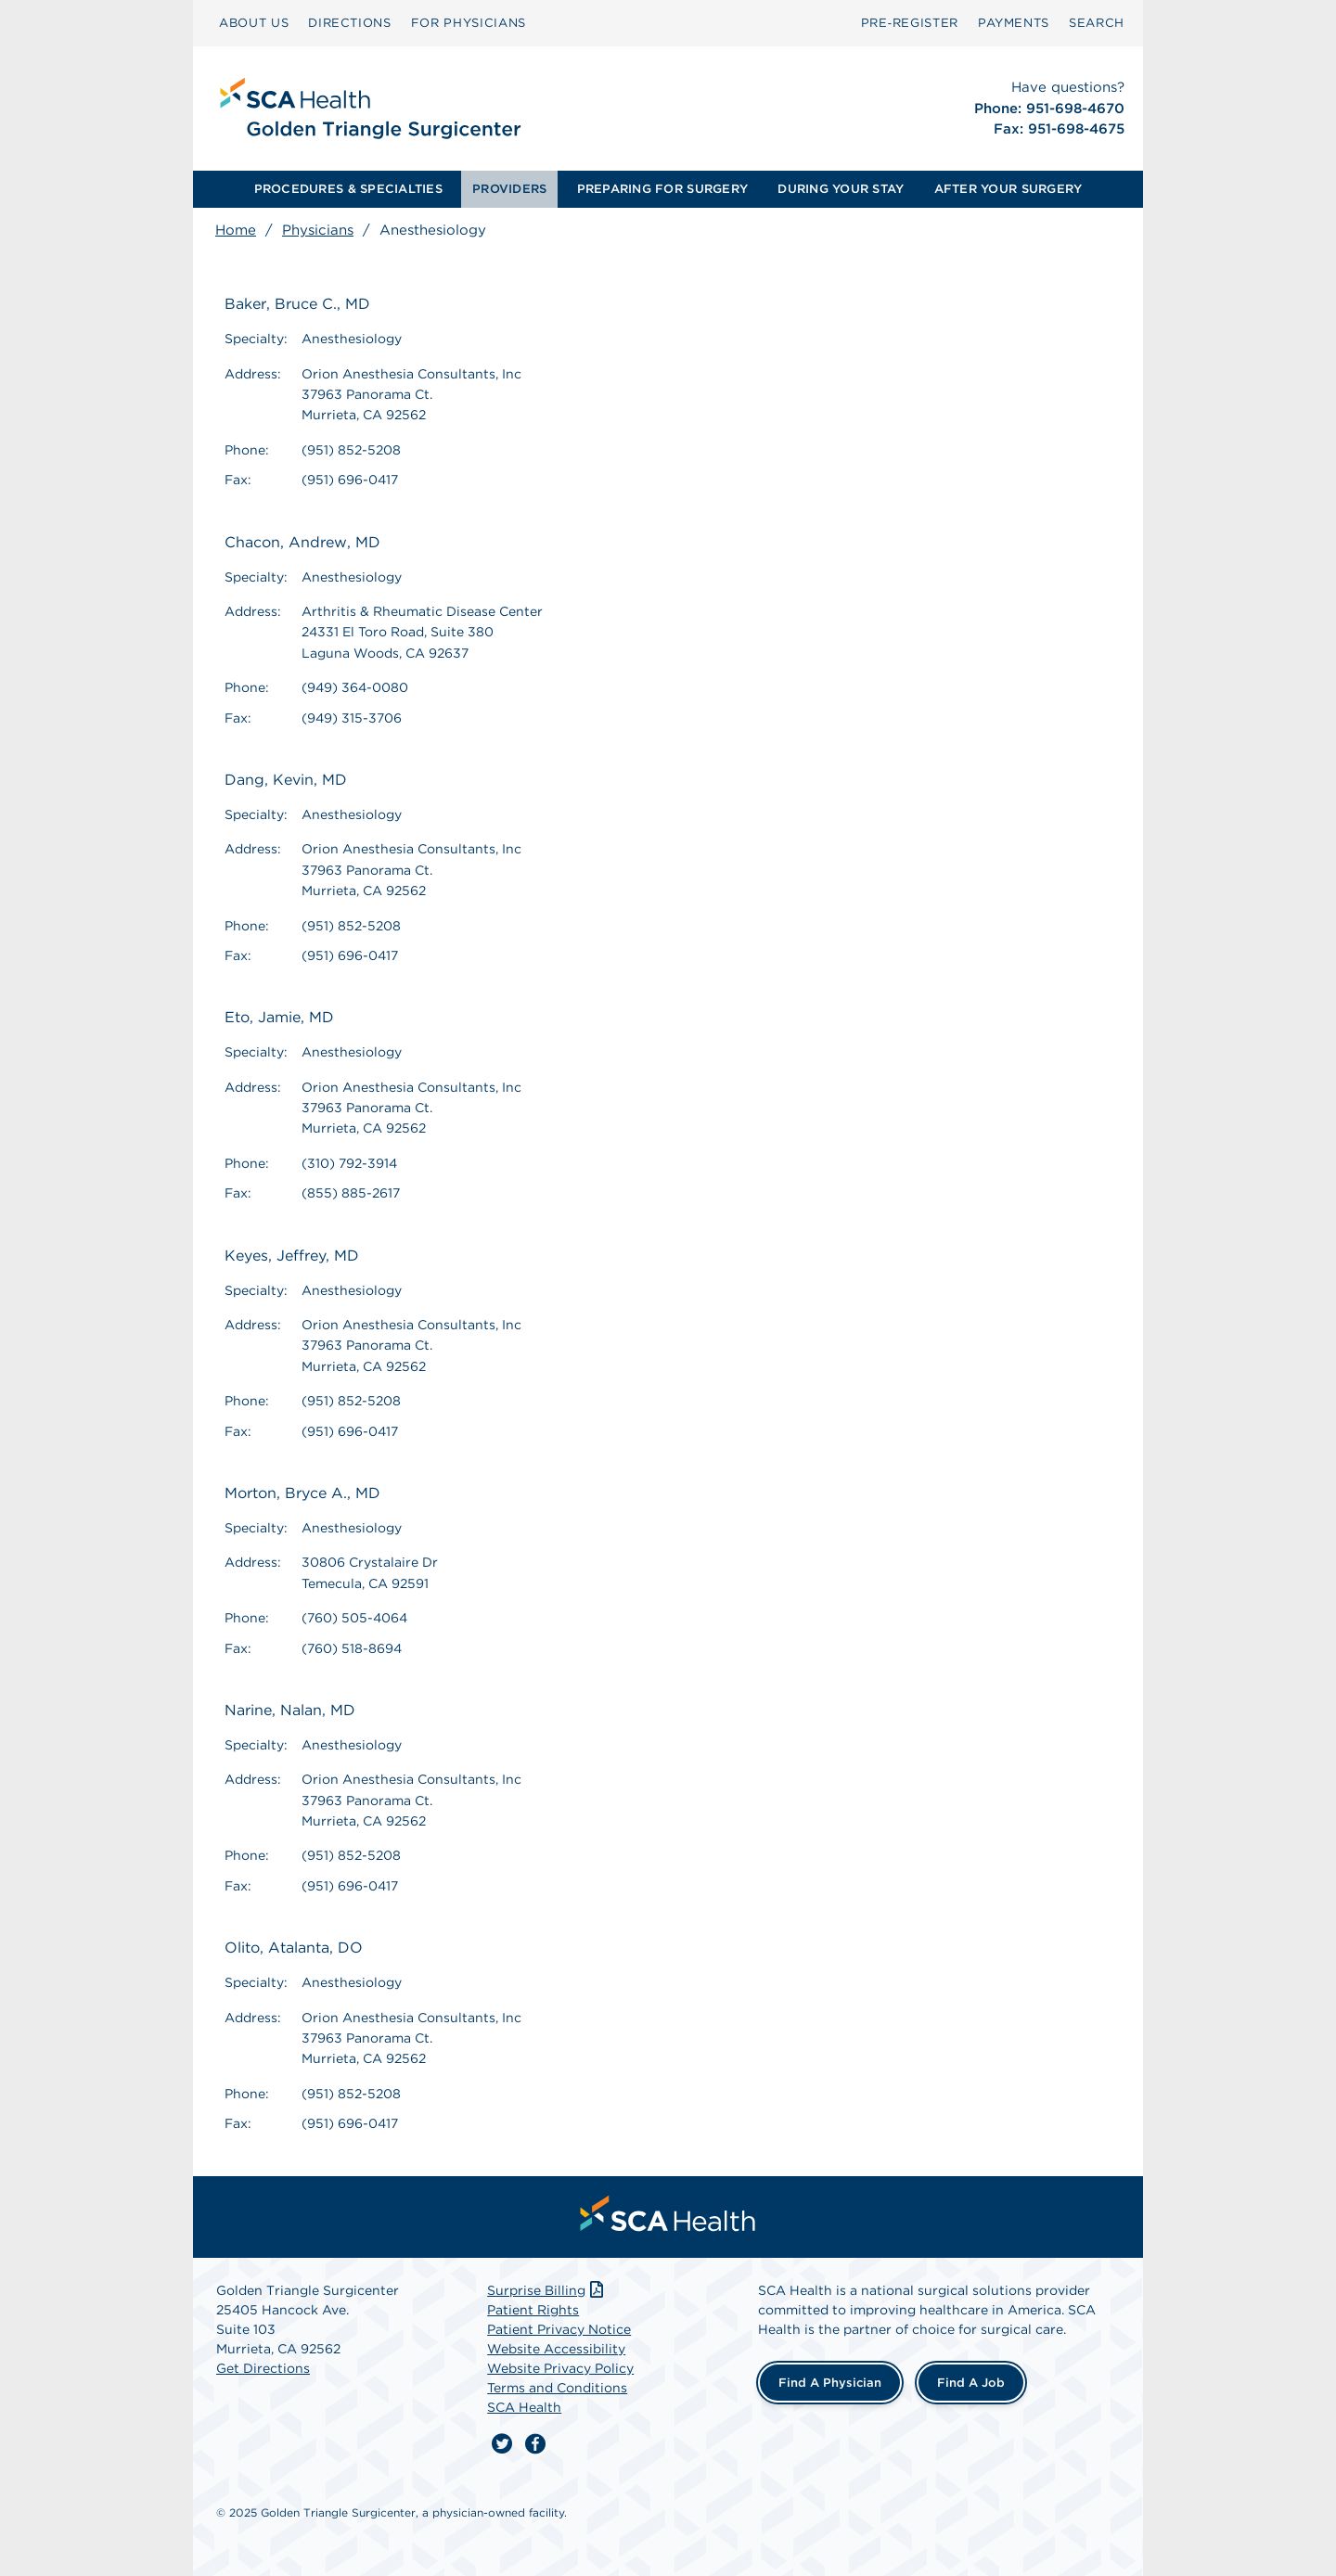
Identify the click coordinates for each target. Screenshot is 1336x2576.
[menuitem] (254, 23)
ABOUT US (254, 23)
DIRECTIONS (350, 23)
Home (235, 230)
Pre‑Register (909, 23)
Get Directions (263, 2368)
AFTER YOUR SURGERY (1008, 189)
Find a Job (971, 2383)
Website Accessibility (556, 2348)
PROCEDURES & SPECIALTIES (348, 189)
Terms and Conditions (557, 2387)
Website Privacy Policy (560, 2368)
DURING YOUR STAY (840, 189)
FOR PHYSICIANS (468, 23)
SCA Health (524, 2407)
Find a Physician (829, 2383)
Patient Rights (533, 2309)
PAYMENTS (1013, 23)
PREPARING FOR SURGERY (662, 189)
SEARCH (1096, 23)
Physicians (317, 230)
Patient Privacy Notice (559, 2329)
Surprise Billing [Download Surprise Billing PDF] (547, 2290)
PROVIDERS (509, 189)
